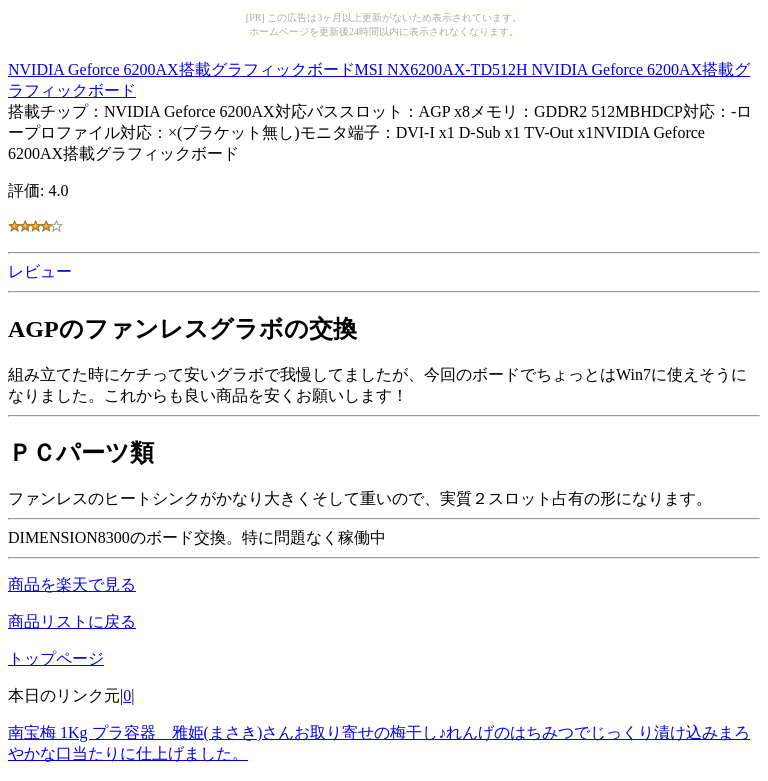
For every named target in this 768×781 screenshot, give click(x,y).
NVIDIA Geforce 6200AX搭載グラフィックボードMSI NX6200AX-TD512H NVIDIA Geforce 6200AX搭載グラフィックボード (379, 77)
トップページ (56, 658)
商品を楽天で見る (72, 584)
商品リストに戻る (72, 621)
